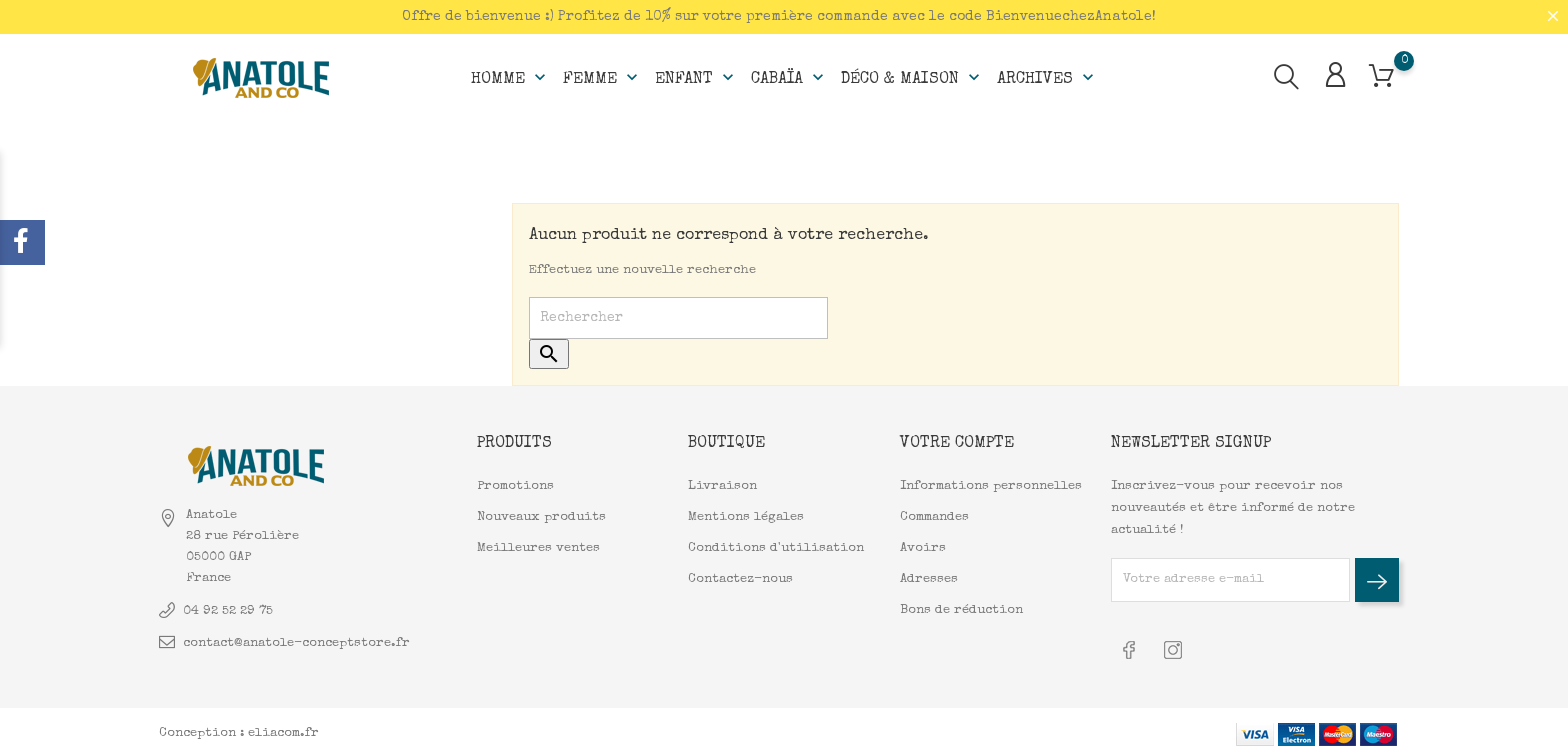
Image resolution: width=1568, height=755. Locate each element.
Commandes (934, 516)
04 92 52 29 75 (228, 609)
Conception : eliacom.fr (239, 729)
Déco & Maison (912, 76)
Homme (510, 76)
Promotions (515, 485)
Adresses (929, 578)
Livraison (722, 485)
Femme (602, 76)
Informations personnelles (991, 485)
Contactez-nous (740, 578)
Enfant (696, 76)
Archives (1047, 76)
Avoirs (923, 547)
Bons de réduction (961, 609)
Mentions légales (746, 516)
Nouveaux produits (541, 516)
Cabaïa (789, 76)
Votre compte (957, 443)
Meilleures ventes (538, 547)
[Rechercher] (678, 318)
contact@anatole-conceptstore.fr (296, 641)
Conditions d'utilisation (776, 547)
